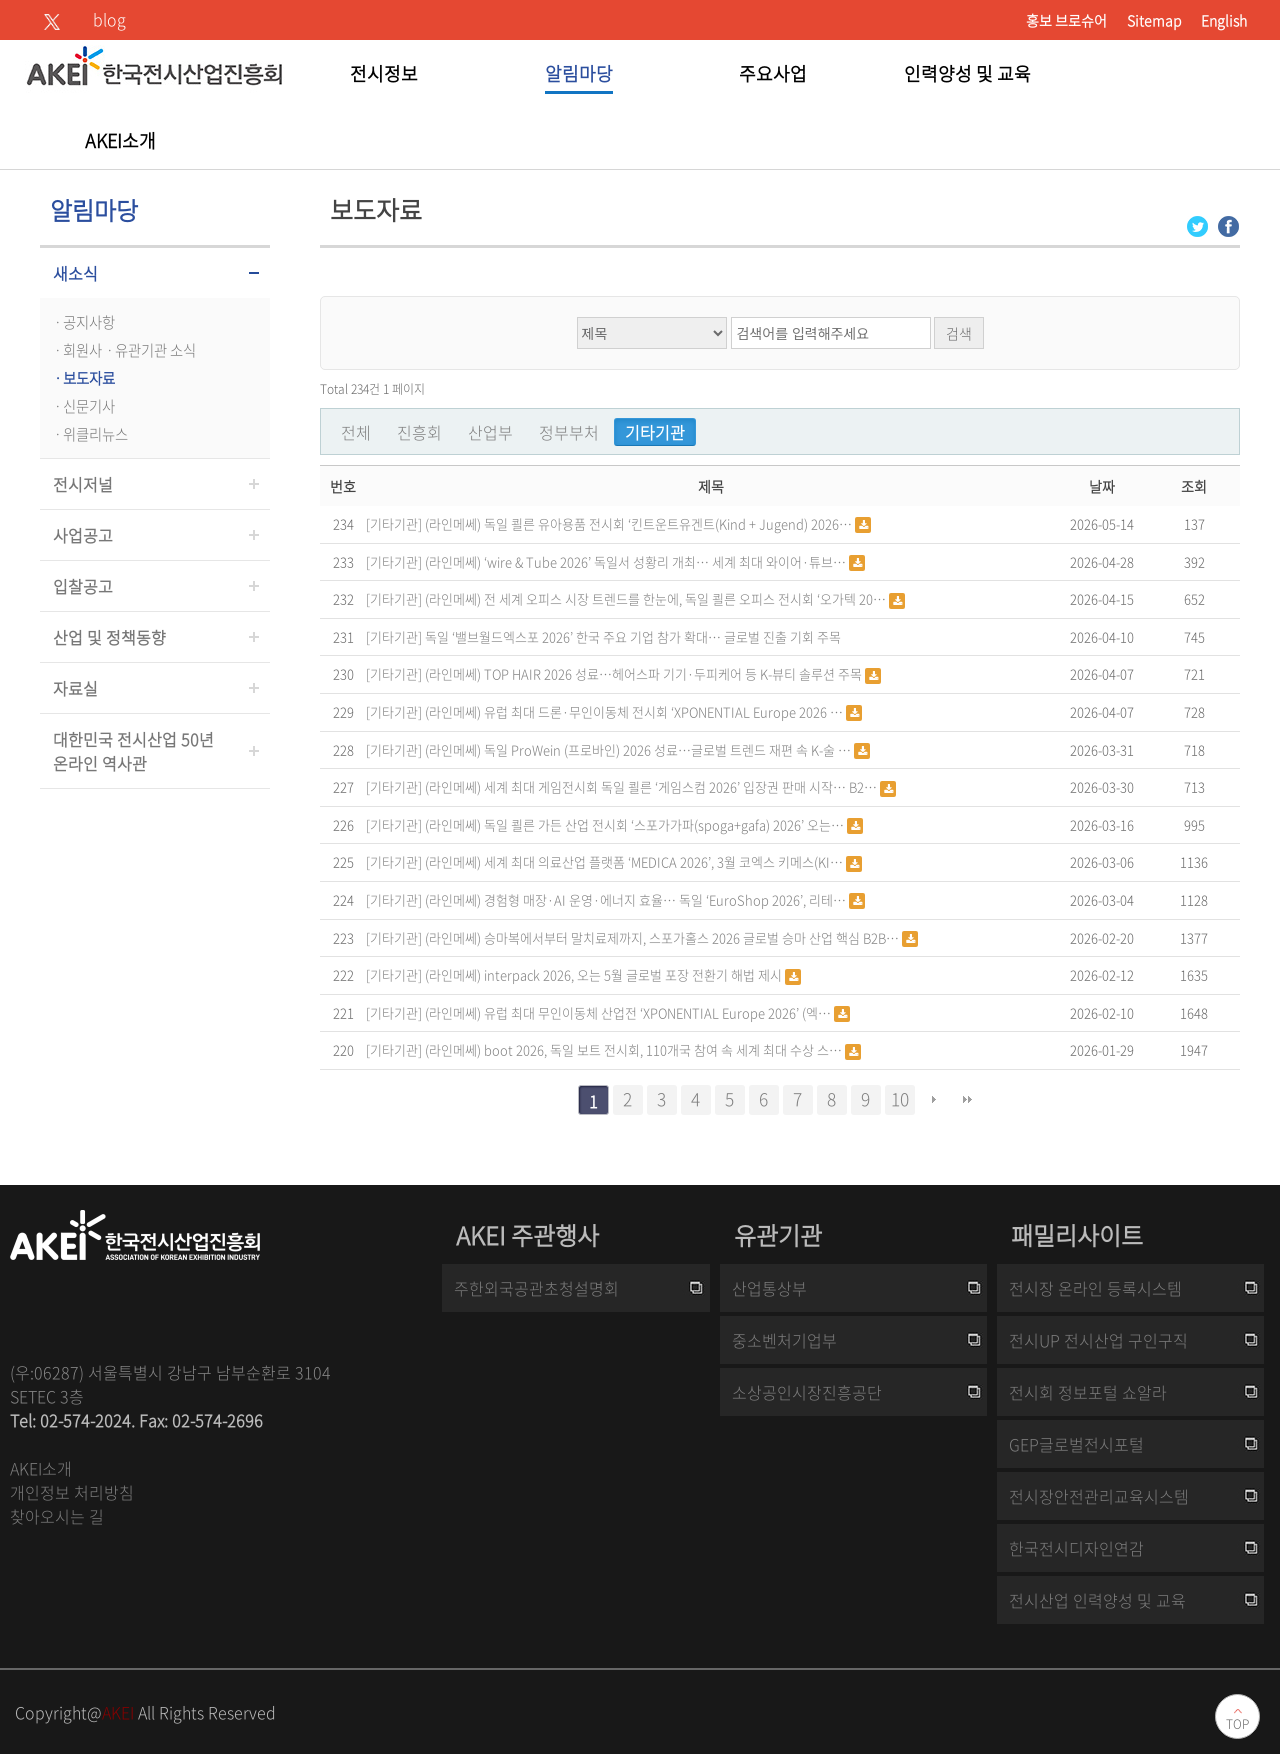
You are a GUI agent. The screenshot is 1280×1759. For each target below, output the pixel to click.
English (1224, 20)
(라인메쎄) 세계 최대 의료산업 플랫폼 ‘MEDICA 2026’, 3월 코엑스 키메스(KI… (635, 861)
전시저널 (83, 484)
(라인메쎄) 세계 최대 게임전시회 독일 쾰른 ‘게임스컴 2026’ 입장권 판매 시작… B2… (652, 786)
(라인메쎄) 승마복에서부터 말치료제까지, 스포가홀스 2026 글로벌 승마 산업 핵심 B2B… (663, 937)
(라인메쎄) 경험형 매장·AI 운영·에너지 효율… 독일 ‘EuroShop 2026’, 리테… (637, 899)
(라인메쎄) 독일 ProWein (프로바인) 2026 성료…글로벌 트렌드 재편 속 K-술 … (639, 749)
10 (900, 1099)
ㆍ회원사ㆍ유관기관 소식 (123, 350)
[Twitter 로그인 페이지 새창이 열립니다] (1197, 224)
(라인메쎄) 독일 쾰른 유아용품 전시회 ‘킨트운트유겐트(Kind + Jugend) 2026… (640, 523)
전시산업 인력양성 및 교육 (1097, 1600)
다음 (934, 1100)
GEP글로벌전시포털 (1076, 1444)
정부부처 (569, 432)
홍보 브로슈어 (1066, 20)
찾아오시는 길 (57, 1516)
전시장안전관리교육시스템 (1099, 1496)
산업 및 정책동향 (109, 637)
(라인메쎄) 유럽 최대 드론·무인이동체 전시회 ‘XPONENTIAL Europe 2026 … (635, 711)
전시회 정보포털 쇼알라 (1088, 1392)
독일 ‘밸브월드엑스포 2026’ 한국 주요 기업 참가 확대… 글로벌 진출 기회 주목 (633, 636)
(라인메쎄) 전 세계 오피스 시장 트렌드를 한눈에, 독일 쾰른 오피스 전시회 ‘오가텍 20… (657, 598)
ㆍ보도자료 (82, 378)
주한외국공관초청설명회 (536, 1288)
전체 (356, 432)
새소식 (75, 273)
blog (109, 19)
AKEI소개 (41, 1468)
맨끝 (968, 1100)
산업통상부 (769, 1288)
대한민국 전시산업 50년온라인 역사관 (133, 751)
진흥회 (419, 432)
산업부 (490, 432)
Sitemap (1154, 20)
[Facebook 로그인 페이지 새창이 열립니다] (1228, 224)
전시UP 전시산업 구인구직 (1098, 1340)
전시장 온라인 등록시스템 (1095, 1288)
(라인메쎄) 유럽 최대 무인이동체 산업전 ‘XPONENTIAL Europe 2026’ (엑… (629, 1012)
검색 (959, 333)
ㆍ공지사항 (82, 322)
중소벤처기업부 (784, 1340)
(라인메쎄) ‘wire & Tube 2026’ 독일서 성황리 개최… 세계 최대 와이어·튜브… (637, 561)
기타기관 (655, 432)
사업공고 (83, 535)
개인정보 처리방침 (72, 1492)
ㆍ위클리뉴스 (89, 434)
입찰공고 (83, 586)
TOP (1237, 1724)
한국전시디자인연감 (1076, 1548)
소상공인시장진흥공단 (807, 1392)
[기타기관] (394, 522)
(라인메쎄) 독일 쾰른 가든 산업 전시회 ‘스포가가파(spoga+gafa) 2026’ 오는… (636, 824)
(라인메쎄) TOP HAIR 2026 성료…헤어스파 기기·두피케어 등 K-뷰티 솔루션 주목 (645, 673)
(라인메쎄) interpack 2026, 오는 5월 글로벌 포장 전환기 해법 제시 (605, 974)
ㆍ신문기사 (82, 406)
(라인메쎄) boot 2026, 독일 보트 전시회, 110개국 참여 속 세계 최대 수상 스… (635, 1049)
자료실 (75, 688)
